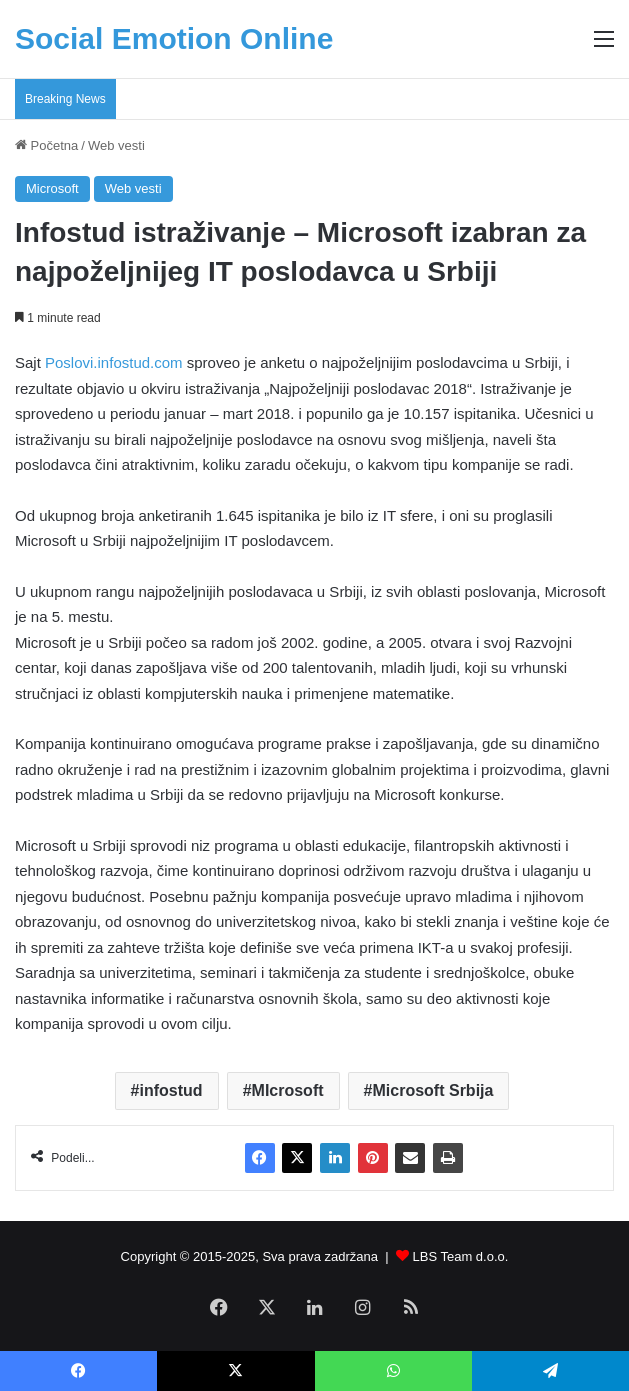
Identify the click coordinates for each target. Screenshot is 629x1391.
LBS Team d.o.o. (461, 1256)
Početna (46, 145)
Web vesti (116, 145)
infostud (170, 1090)
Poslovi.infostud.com (114, 362)
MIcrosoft (288, 1090)
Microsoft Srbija (433, 1090)
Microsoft (52, 188)
